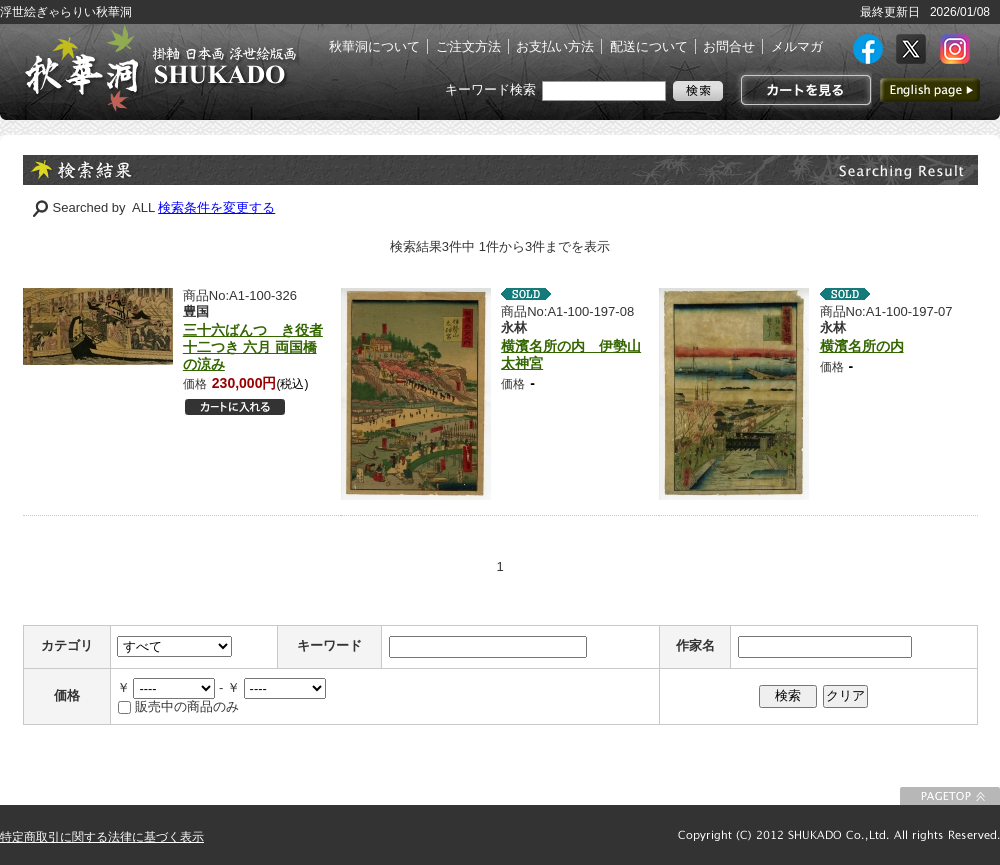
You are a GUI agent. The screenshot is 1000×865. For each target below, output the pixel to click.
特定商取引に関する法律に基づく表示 (102, 837)
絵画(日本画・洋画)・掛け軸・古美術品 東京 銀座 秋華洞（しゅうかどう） (160, 68)
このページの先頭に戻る (950, 796)
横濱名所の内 (862, 346)
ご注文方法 (468, 46)
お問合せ (729, 46)
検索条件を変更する (216, 207)
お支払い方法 (555, 46)
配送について (649, 46)
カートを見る (803, 90)
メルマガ (797, 46)
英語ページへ (930, 90)
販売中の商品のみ (187, 706)
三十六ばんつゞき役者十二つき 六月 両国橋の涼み (253, 347)
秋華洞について (374, 46)
